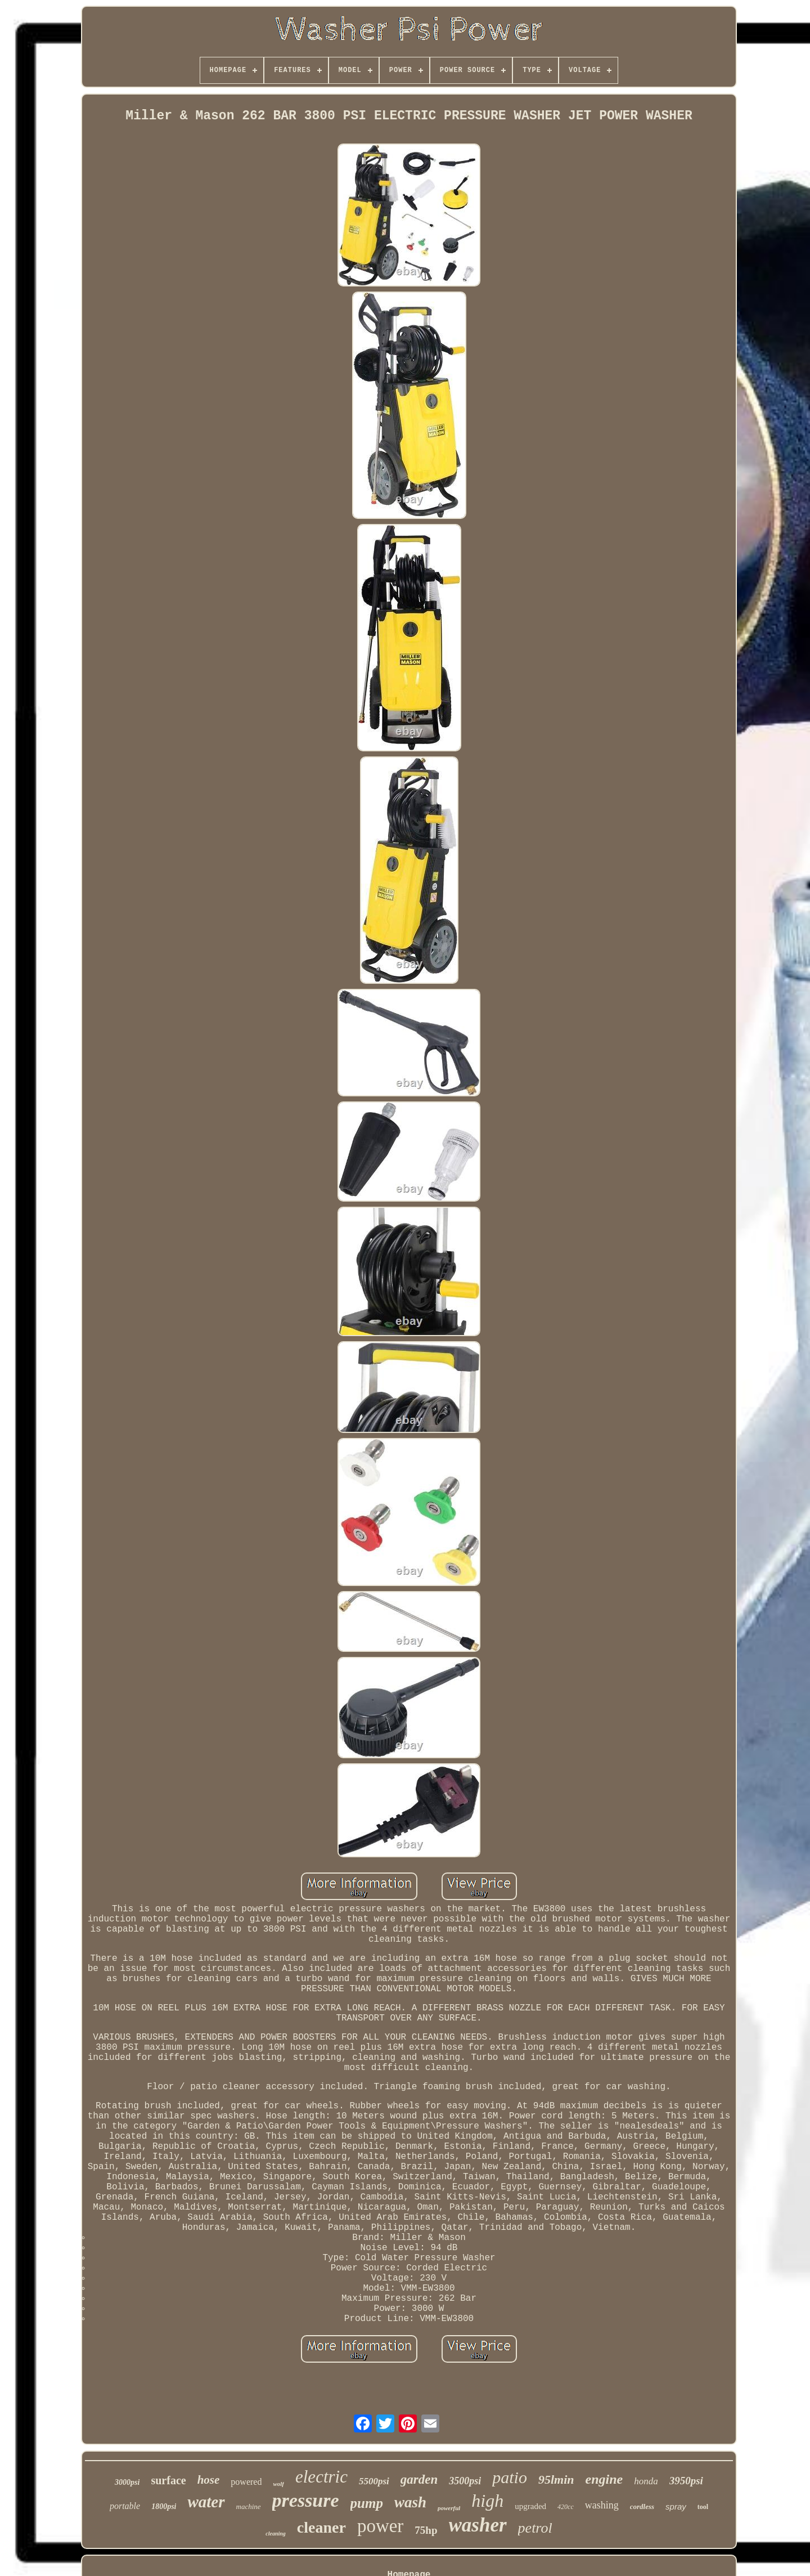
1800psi (163, 2506)
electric (321, 2477)
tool (703, 2507)
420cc (565, 2507)
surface (168, 2480)
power (380, 2526)
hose (208, 2480)
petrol (535, 2528)
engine (604, 2479)
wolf (278, 2483)
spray (675, 2506)
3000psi (127, 2482)
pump (366, 2503)
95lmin (556, 2479)
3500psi (465, 2481)
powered (246, 2482)
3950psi (686, 2481)
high (487, 2500)
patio (509, 2477)
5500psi (374, 2481)
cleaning (276, 2533)
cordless (642, 2506)
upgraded (530, 2506)
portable (125, 2506)
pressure (305, 2500)
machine (248, 2506)
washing (602, 2505)
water (205, 2502)
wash (410, 2502)
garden (419, 2479)
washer (478, 2525)
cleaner (321, 2527)
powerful (449, 2508)
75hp (426, 2530)
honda (646, 2481)
